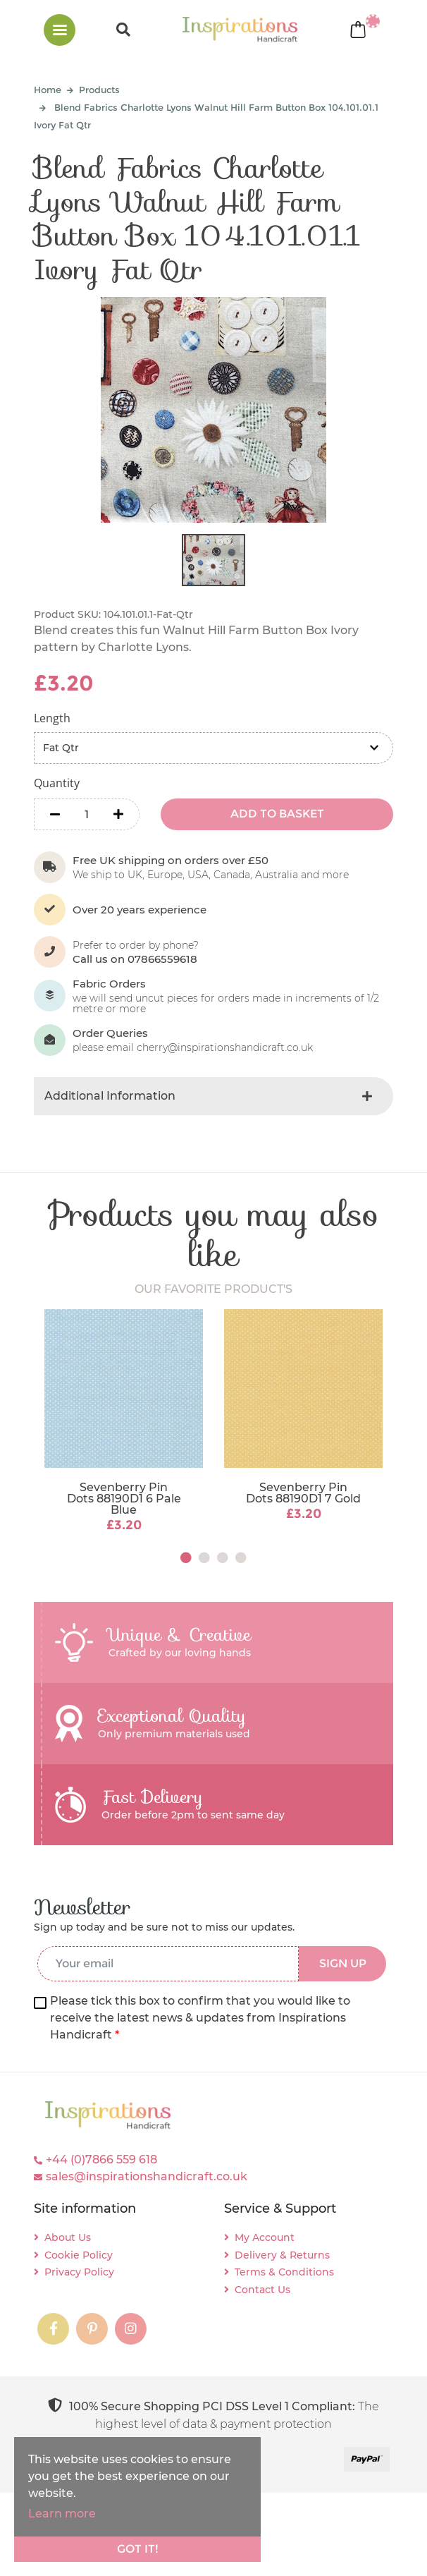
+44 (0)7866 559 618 (101, 2159)
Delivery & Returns (282, 2255)
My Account (265, 2237)
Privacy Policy (79, 2272)
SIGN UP (342, 1963)
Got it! (138, 2549)
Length (52, 718)
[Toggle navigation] (59, 30)
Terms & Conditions (284, 2272)
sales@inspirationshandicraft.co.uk (146, 2176)
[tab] (213, 1096)
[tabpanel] (123, 1422)
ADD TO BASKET (277, 813)
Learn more (62, 2513)
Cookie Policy (78, 2255)
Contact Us (262, 2289)
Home (47, 89)
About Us (67, 2237)
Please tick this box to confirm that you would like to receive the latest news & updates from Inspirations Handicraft (200, 2017)
